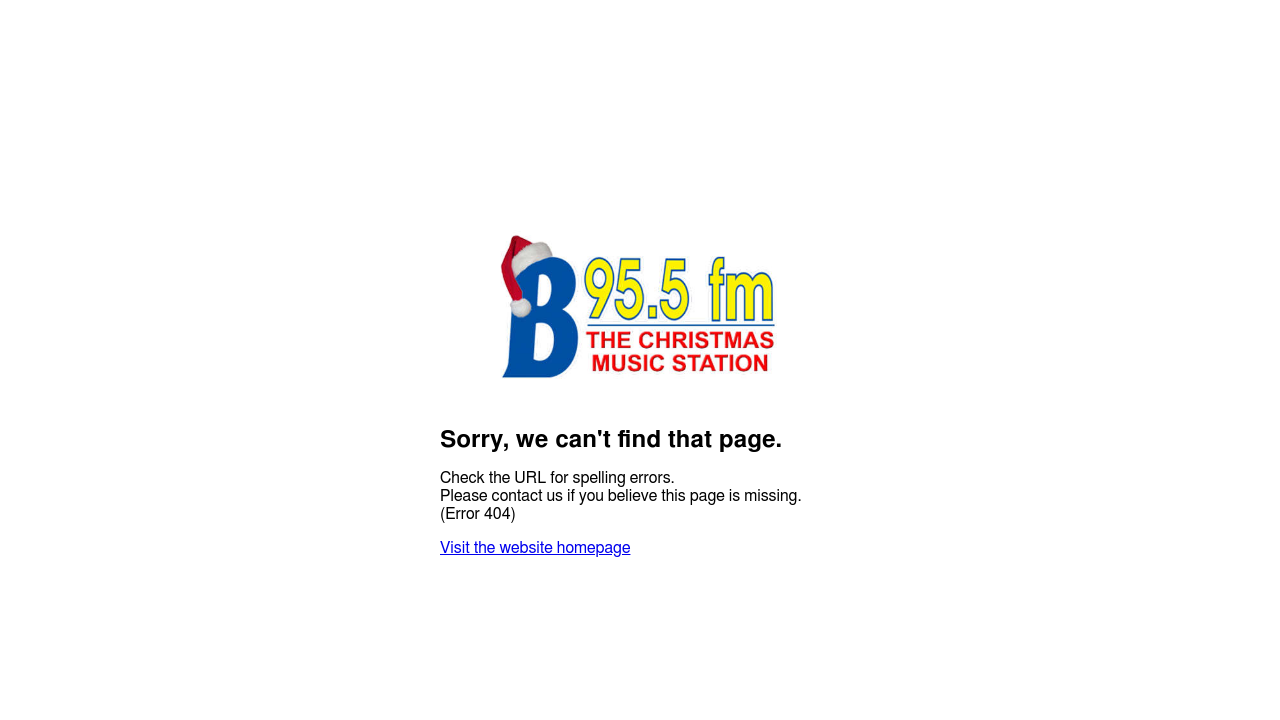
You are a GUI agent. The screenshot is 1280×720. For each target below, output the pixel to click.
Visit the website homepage (535, 548)
